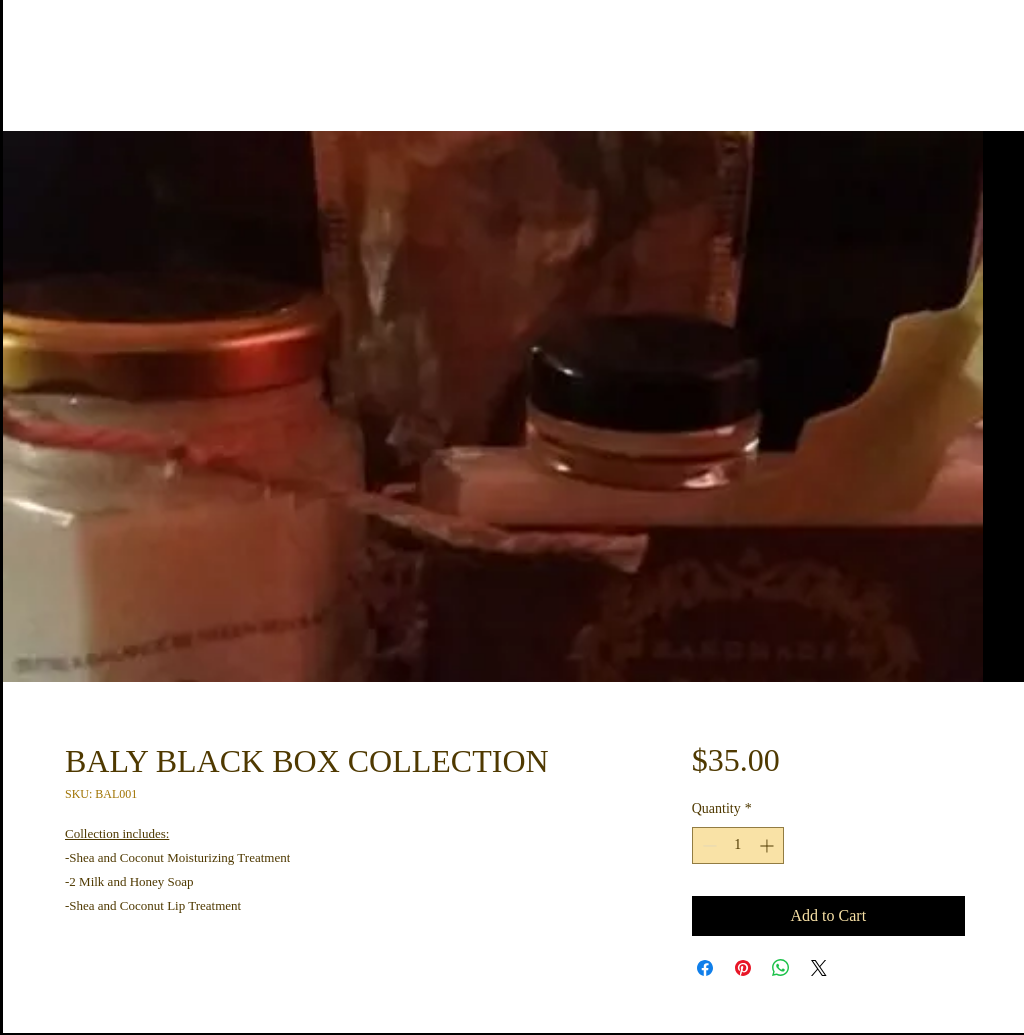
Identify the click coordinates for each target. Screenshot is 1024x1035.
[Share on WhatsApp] (781, 968)
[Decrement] (707, 845)
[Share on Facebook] (705, 968)
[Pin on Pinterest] (743, 968)
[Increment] (768, 845)
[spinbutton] (738, 845)
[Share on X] (819, 968)
